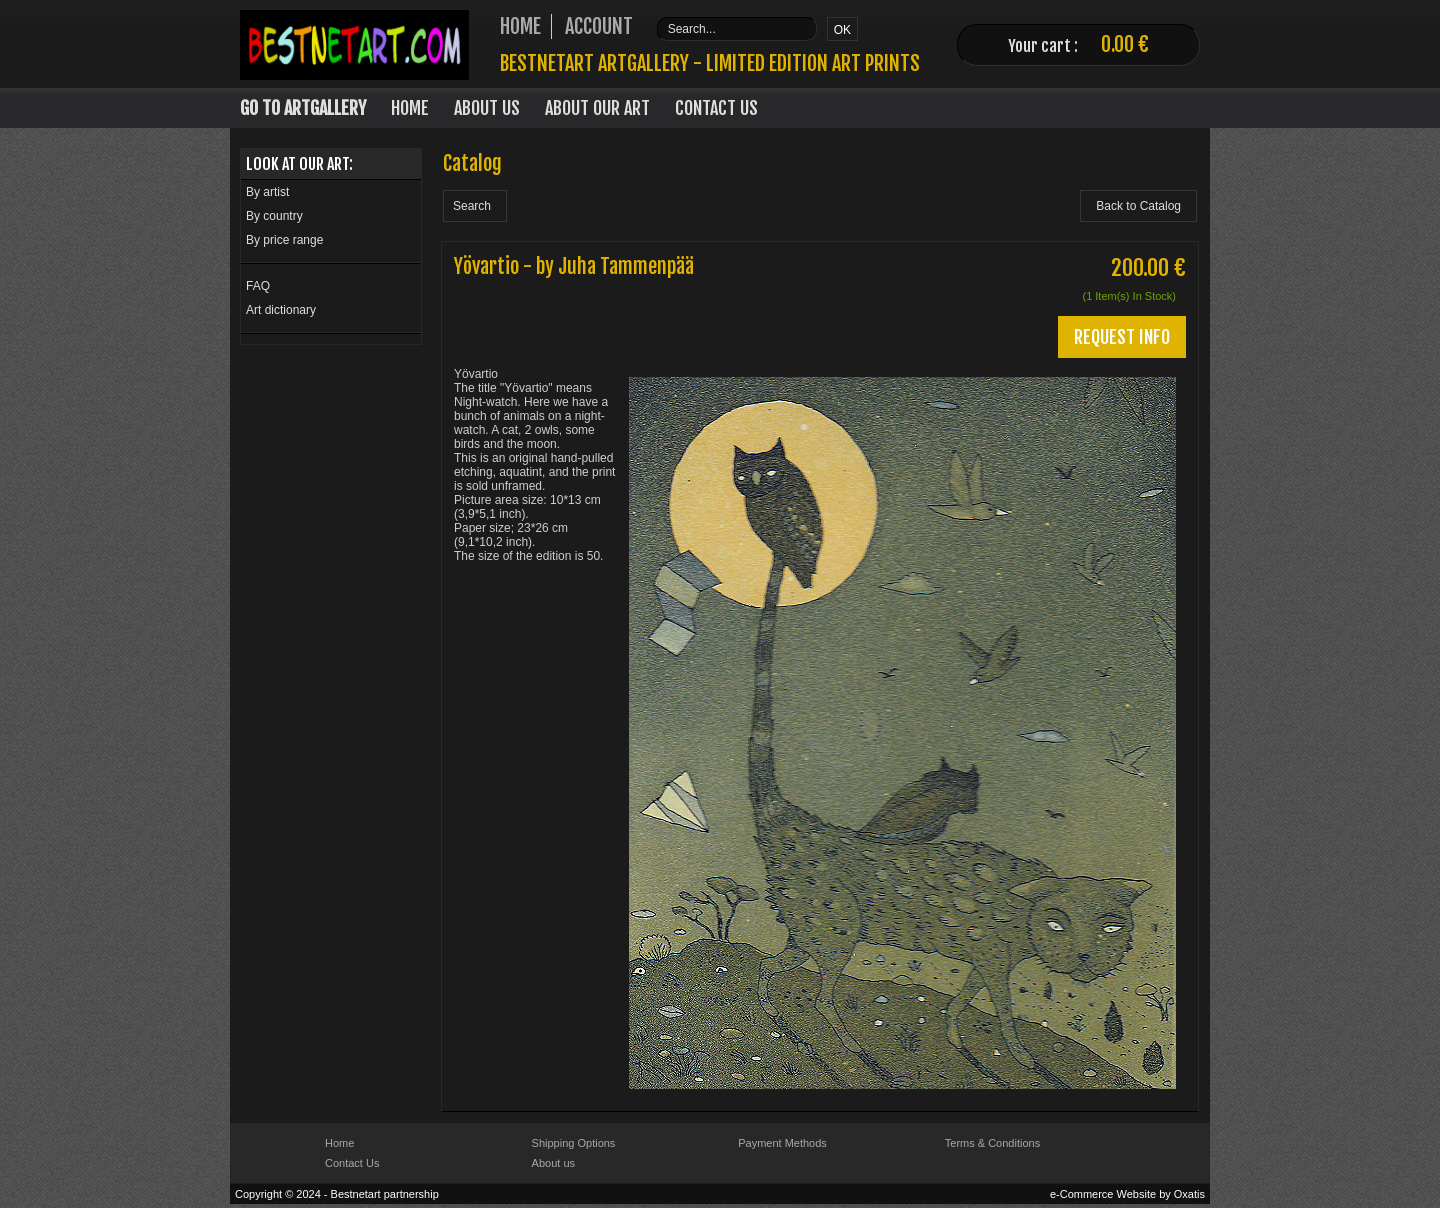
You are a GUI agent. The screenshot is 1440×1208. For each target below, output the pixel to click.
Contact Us (716, 108)
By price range (284, 240)
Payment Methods (782, 1143)
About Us (487, 108)
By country (274, 216)
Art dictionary (281, 310)
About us (553, 1163)
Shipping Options (574, 1143)
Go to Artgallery (303, 108)
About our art (597, 108)
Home (410, 108)
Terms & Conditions (992, 1143)
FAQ (258, 286)
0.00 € (1125, 44)
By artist (267, 192)
